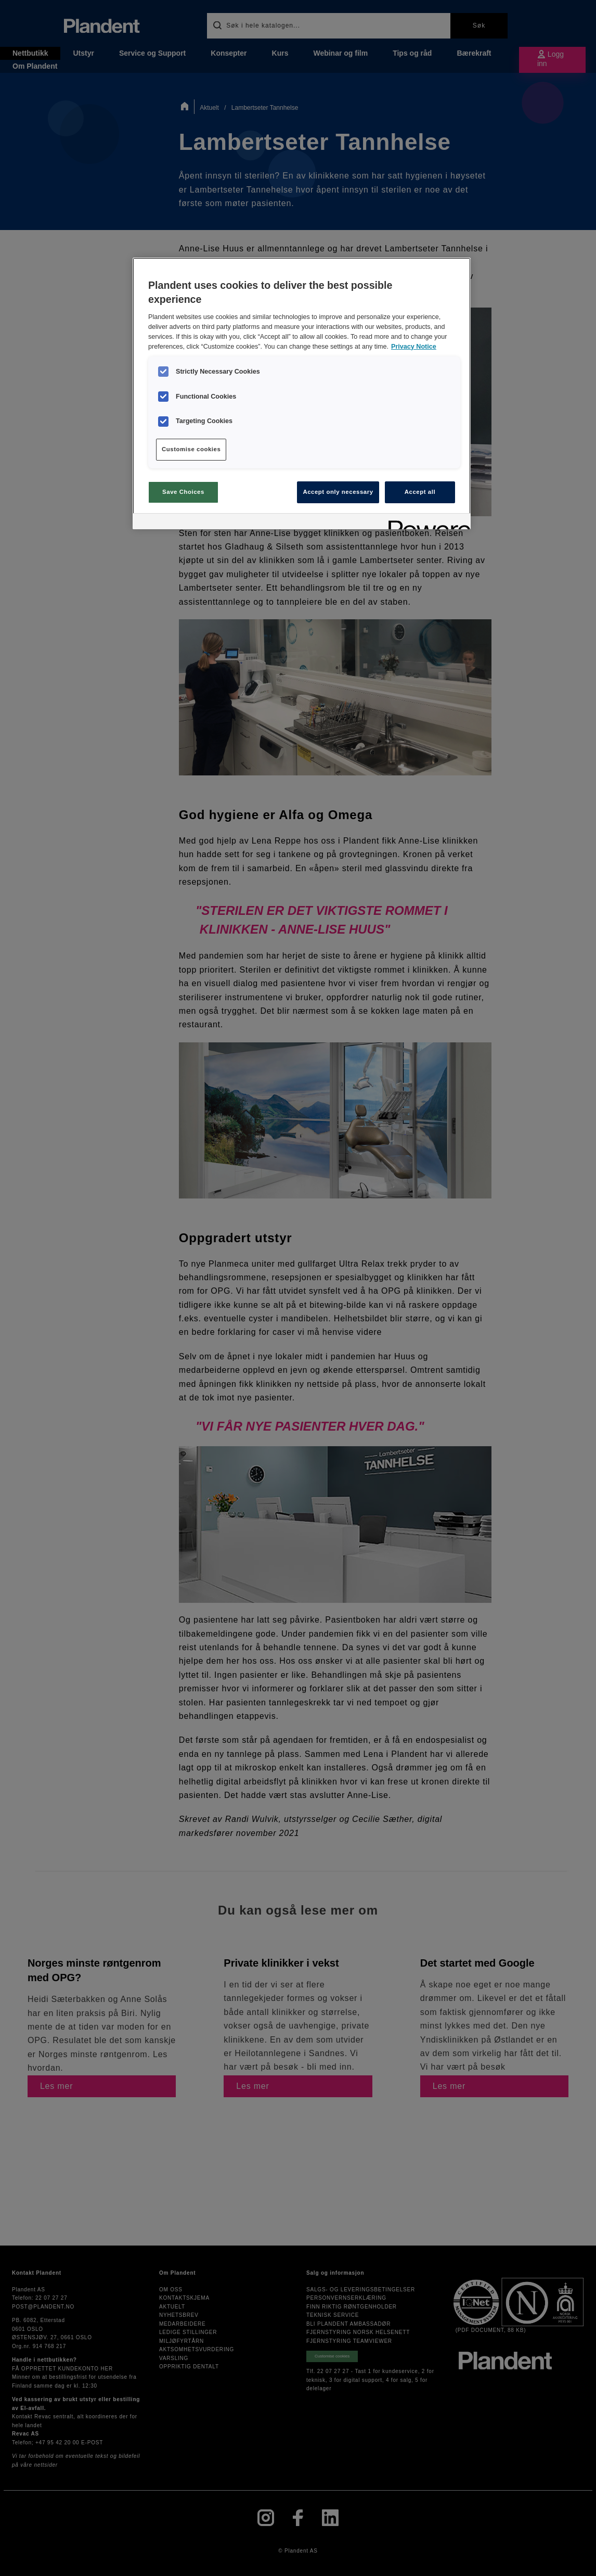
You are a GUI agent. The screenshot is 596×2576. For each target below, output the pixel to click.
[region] (302, 393)
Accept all (420, 492)
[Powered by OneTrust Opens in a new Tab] (425, 522)
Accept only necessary (338, 492)
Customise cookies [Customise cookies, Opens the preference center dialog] (191, 449)
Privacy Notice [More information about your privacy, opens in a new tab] (413, 346)
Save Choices (183, 492)
